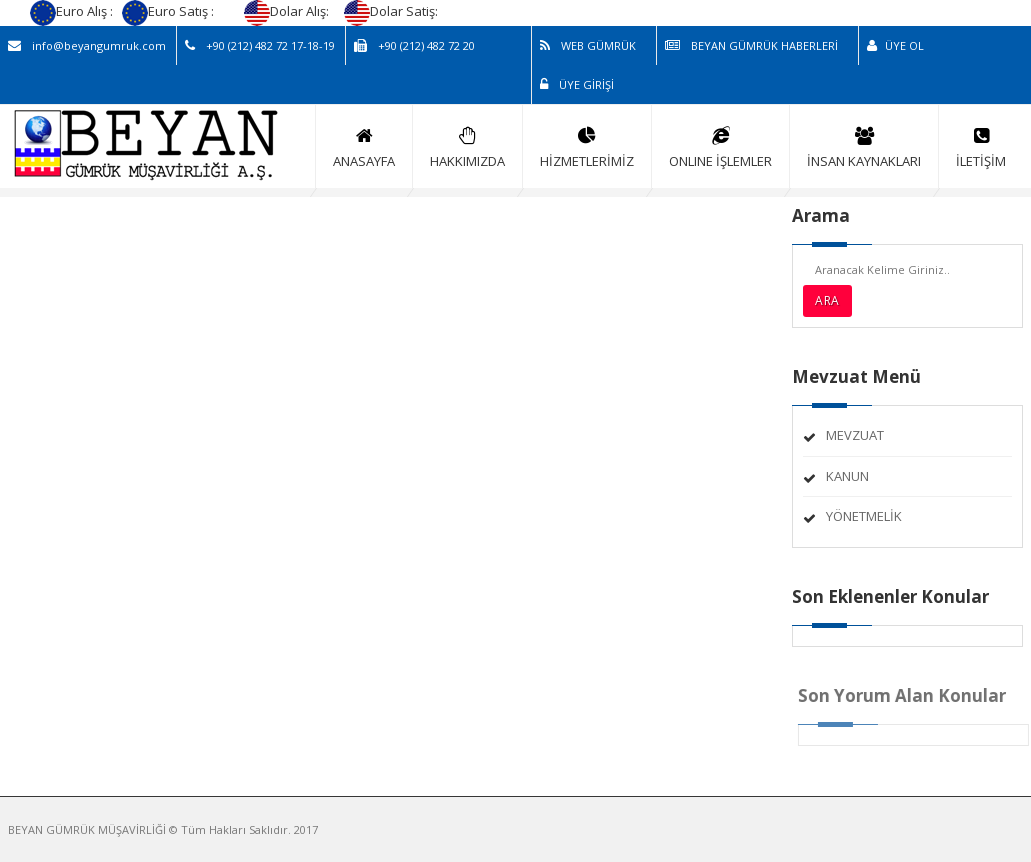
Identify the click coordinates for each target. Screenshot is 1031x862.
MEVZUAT (855, 435)
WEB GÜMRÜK (588, 45)
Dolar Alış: (288, 11)
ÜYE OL (895, 45)
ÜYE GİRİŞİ (577, 84)
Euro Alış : (73, 11)
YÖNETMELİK (864, 516)
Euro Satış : (169, 11)
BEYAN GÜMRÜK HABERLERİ (751, 45)
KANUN (847, 476)
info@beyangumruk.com (87, 45)
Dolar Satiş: (392, 11)
